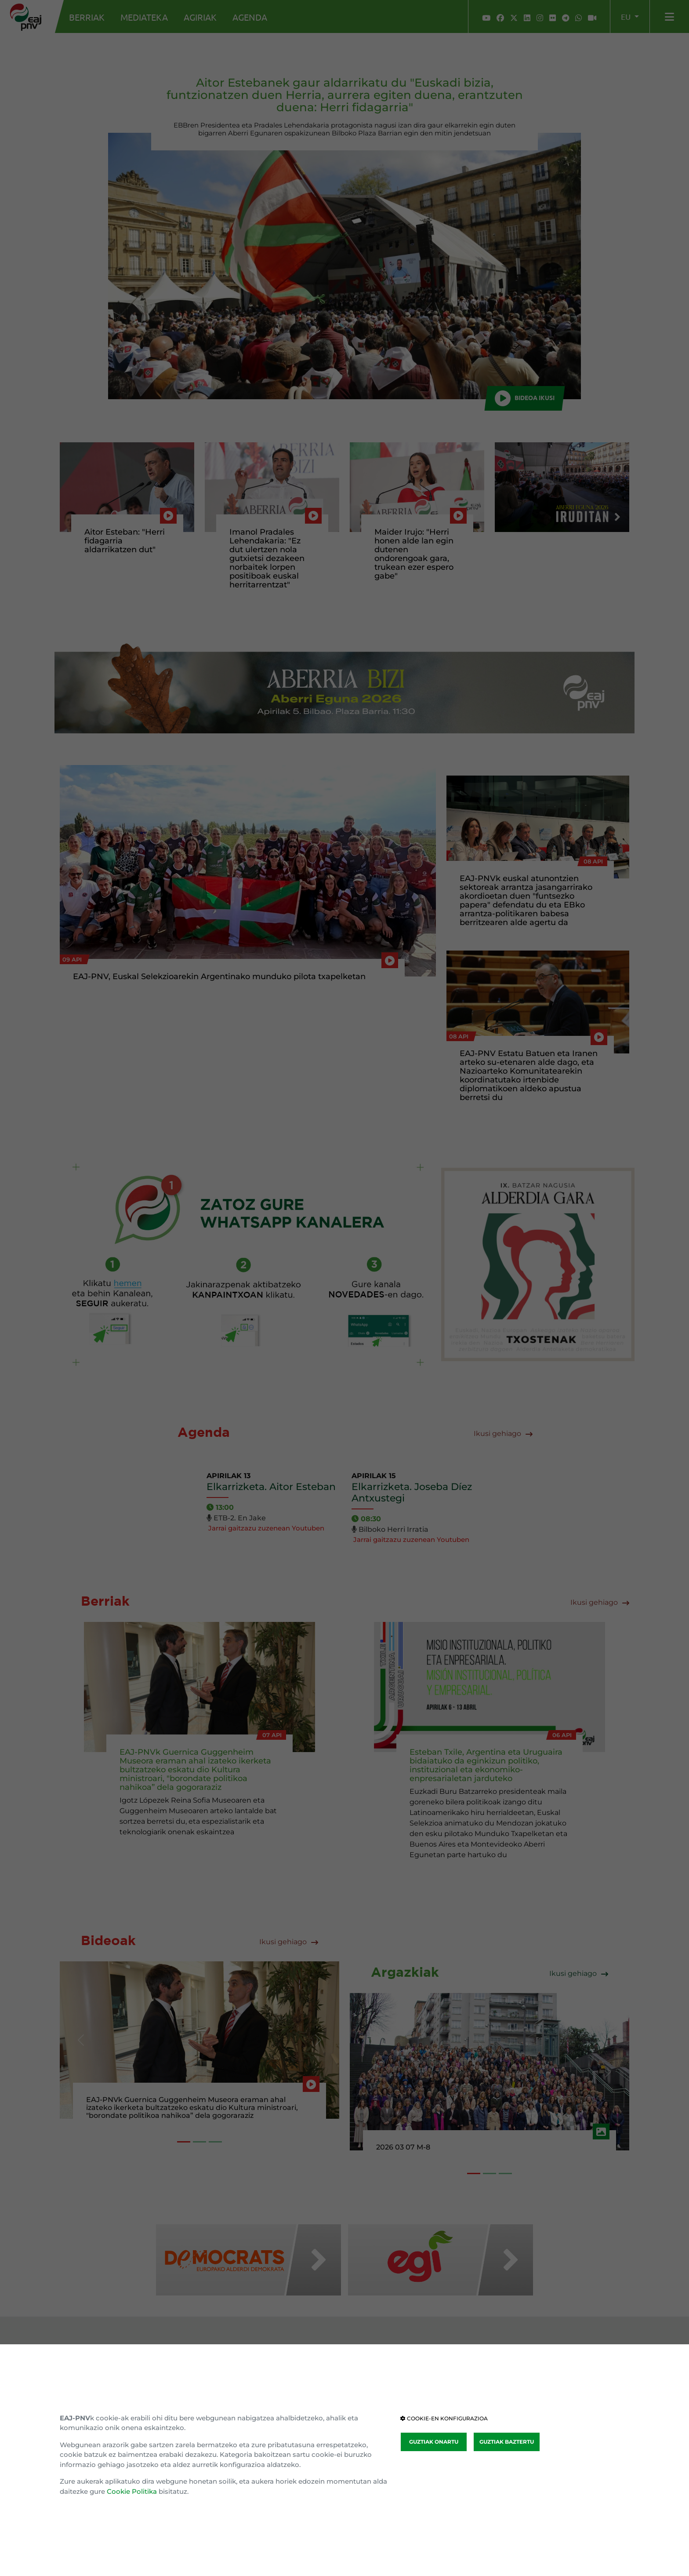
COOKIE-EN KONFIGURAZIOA (444, 2418)
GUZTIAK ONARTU (433, 2441)
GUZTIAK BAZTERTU (506, 2441)
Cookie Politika (132, 2491)
